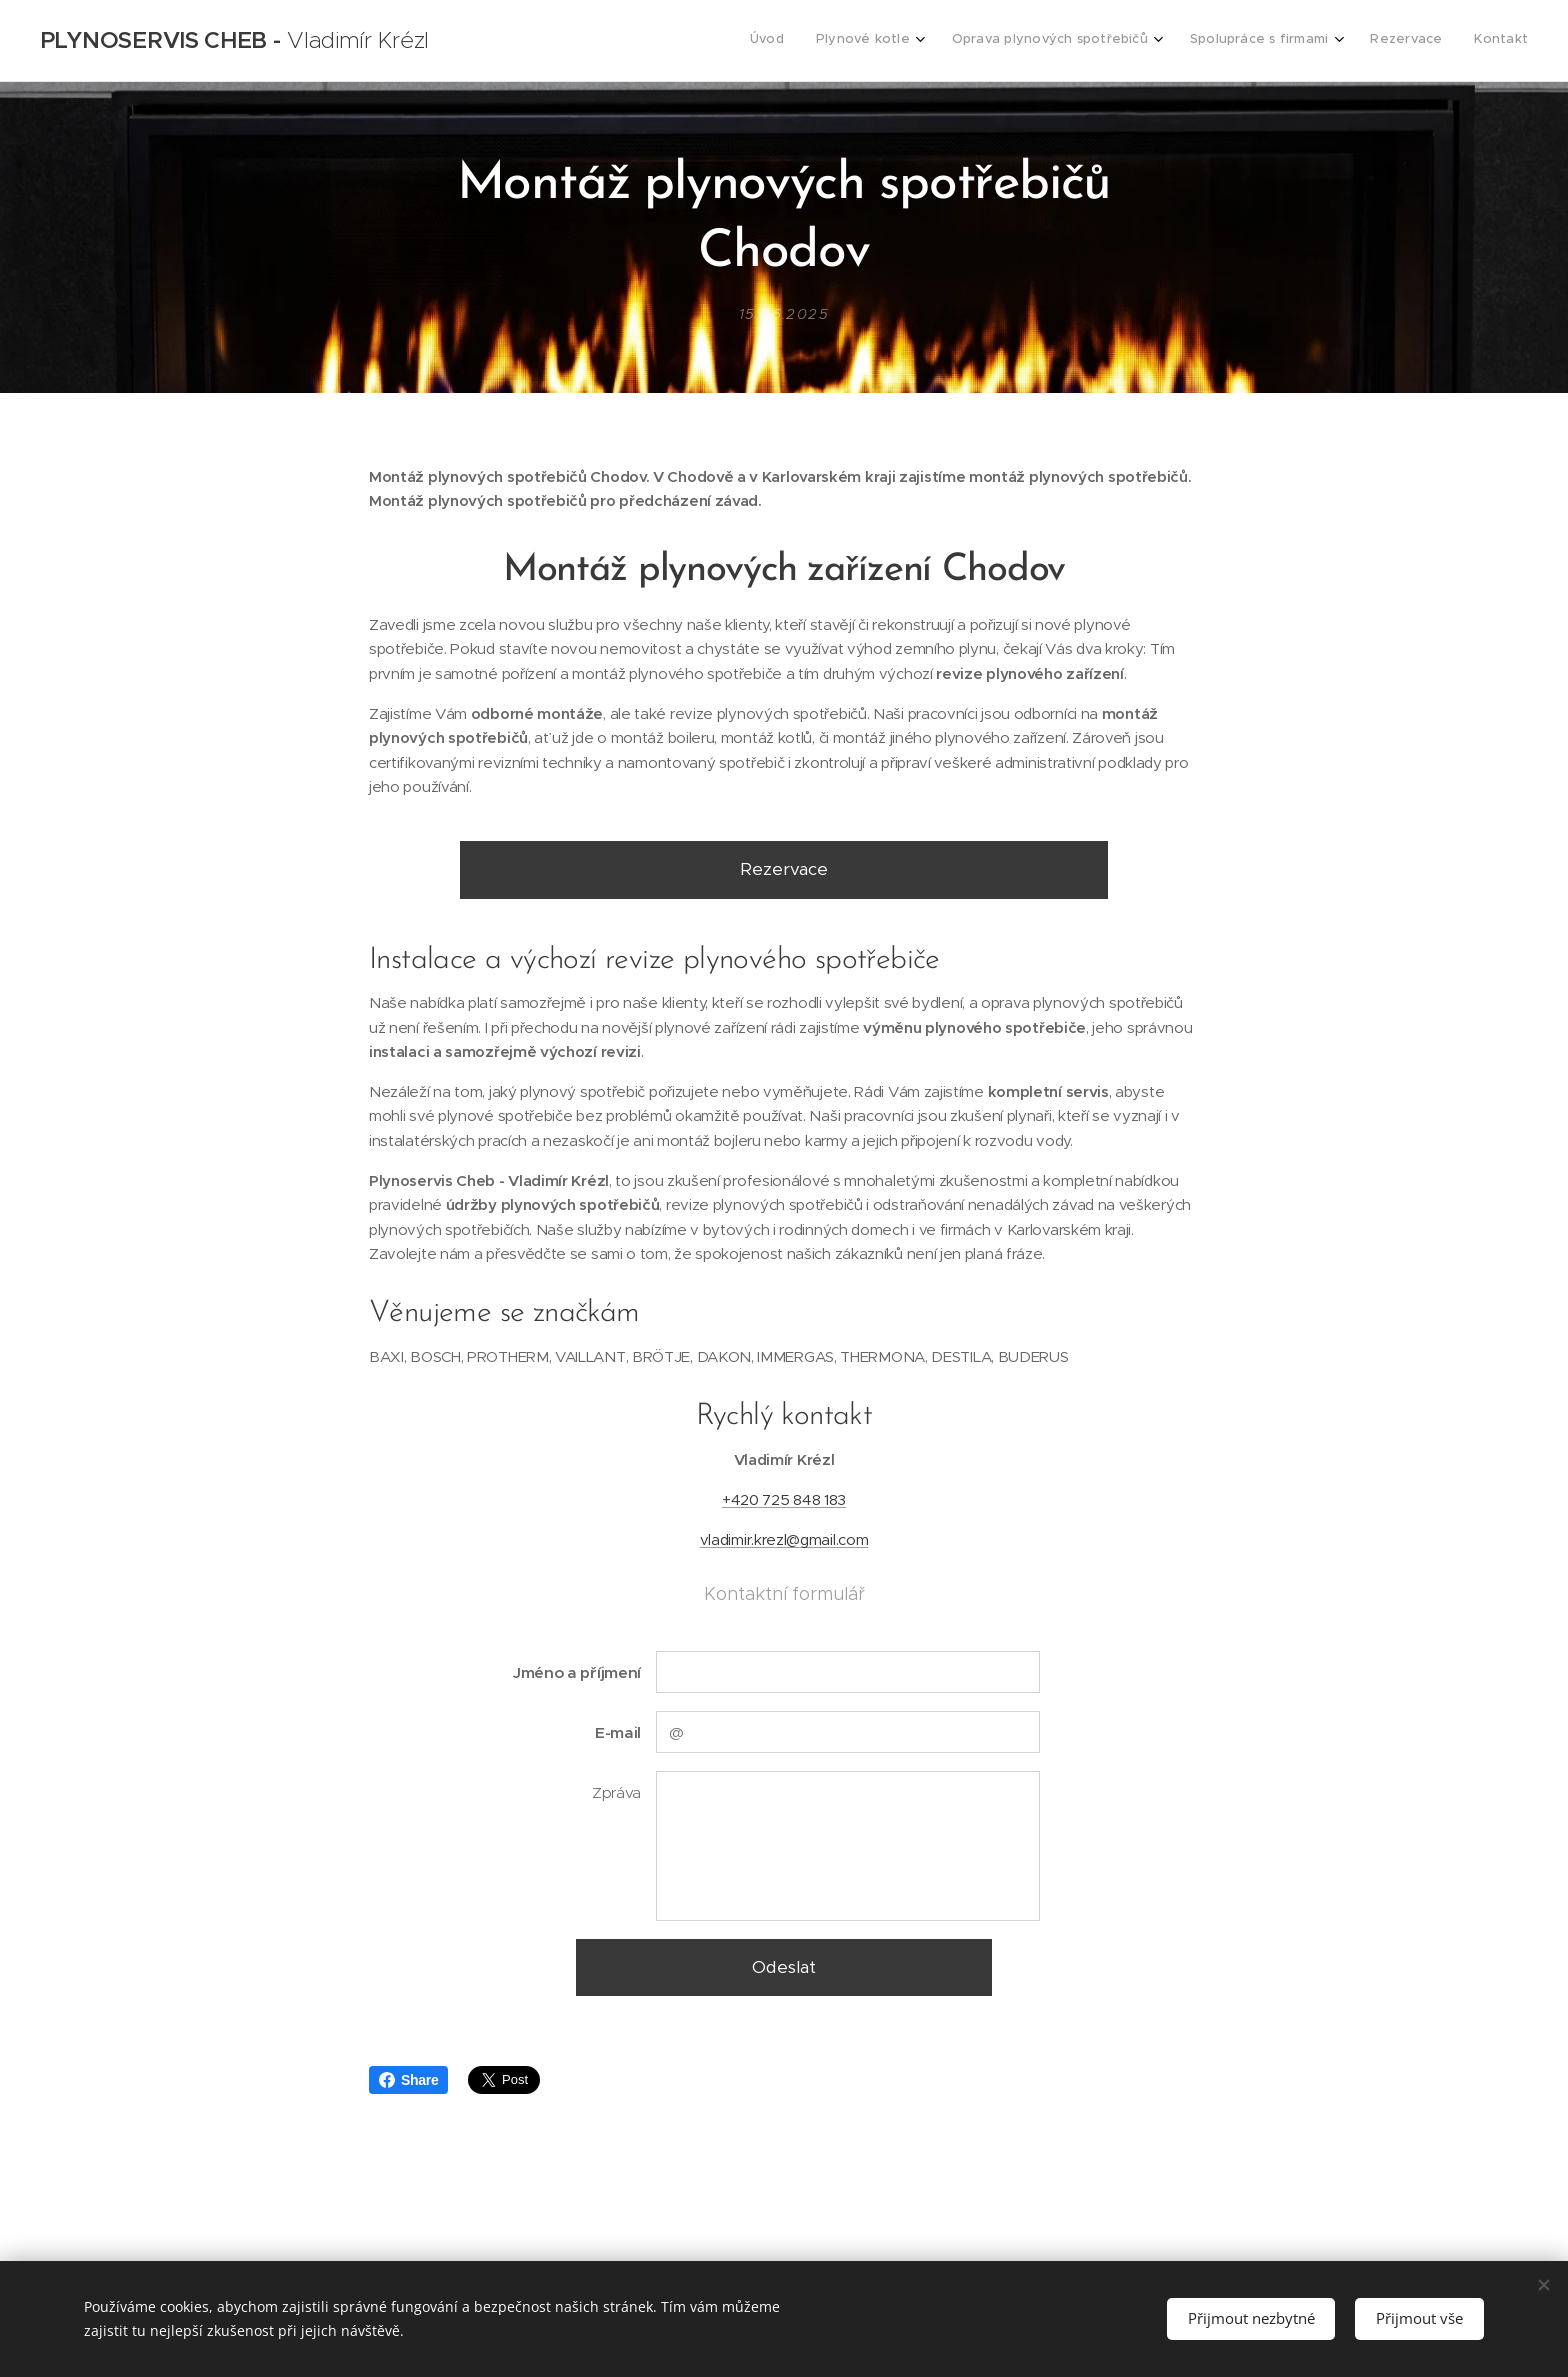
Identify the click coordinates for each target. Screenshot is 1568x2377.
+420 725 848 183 (784, 1499)
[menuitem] (1343, 41)
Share (408, 2080)
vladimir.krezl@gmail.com (784, 1539)
